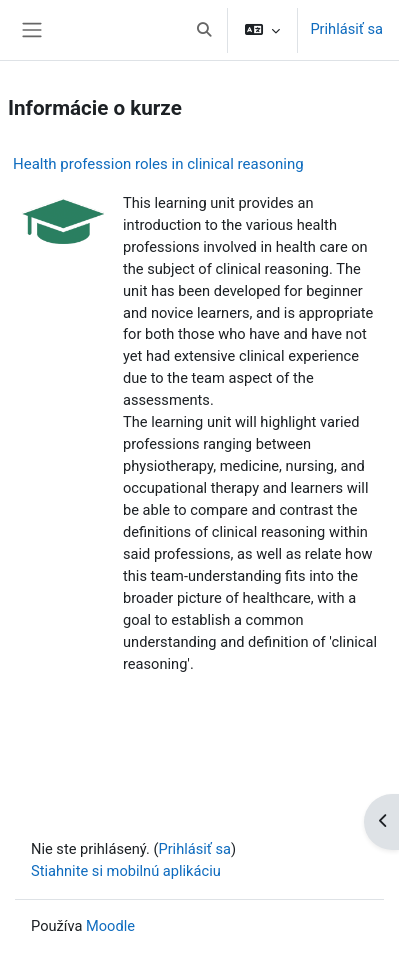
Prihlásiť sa (346, 29)
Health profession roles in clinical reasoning (158, 164)
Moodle (110, 926)
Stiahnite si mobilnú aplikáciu (126, 871)
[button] (205, 30)
